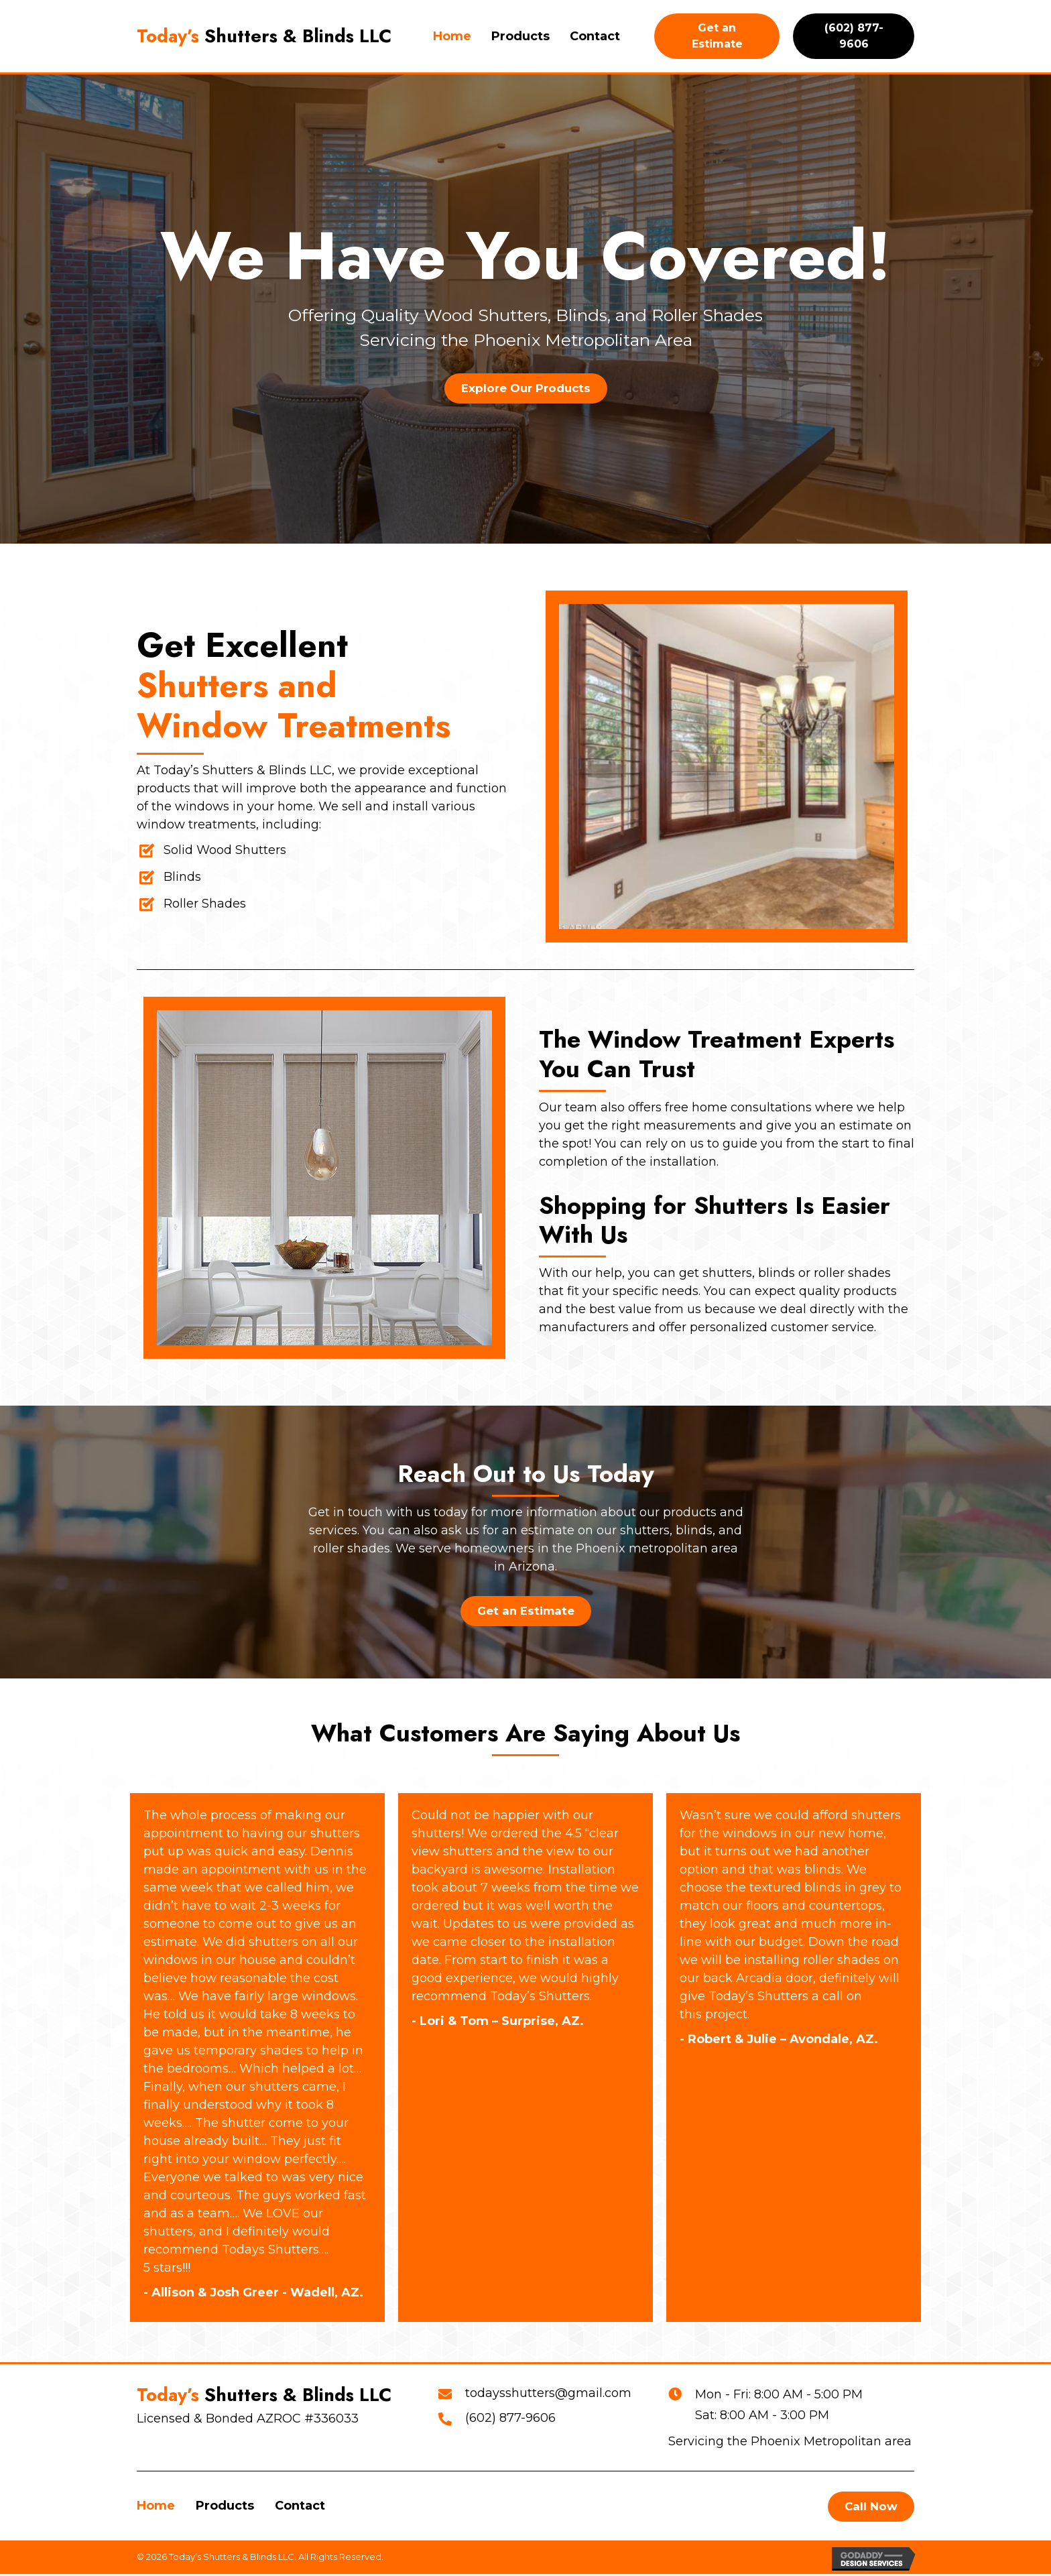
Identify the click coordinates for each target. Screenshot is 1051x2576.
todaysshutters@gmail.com (548, 2394)
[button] (525, 388)
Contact (300, 2507)
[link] (452, 36)
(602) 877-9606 (510, 2419)
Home (156, 2507)
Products (225, 2507)
